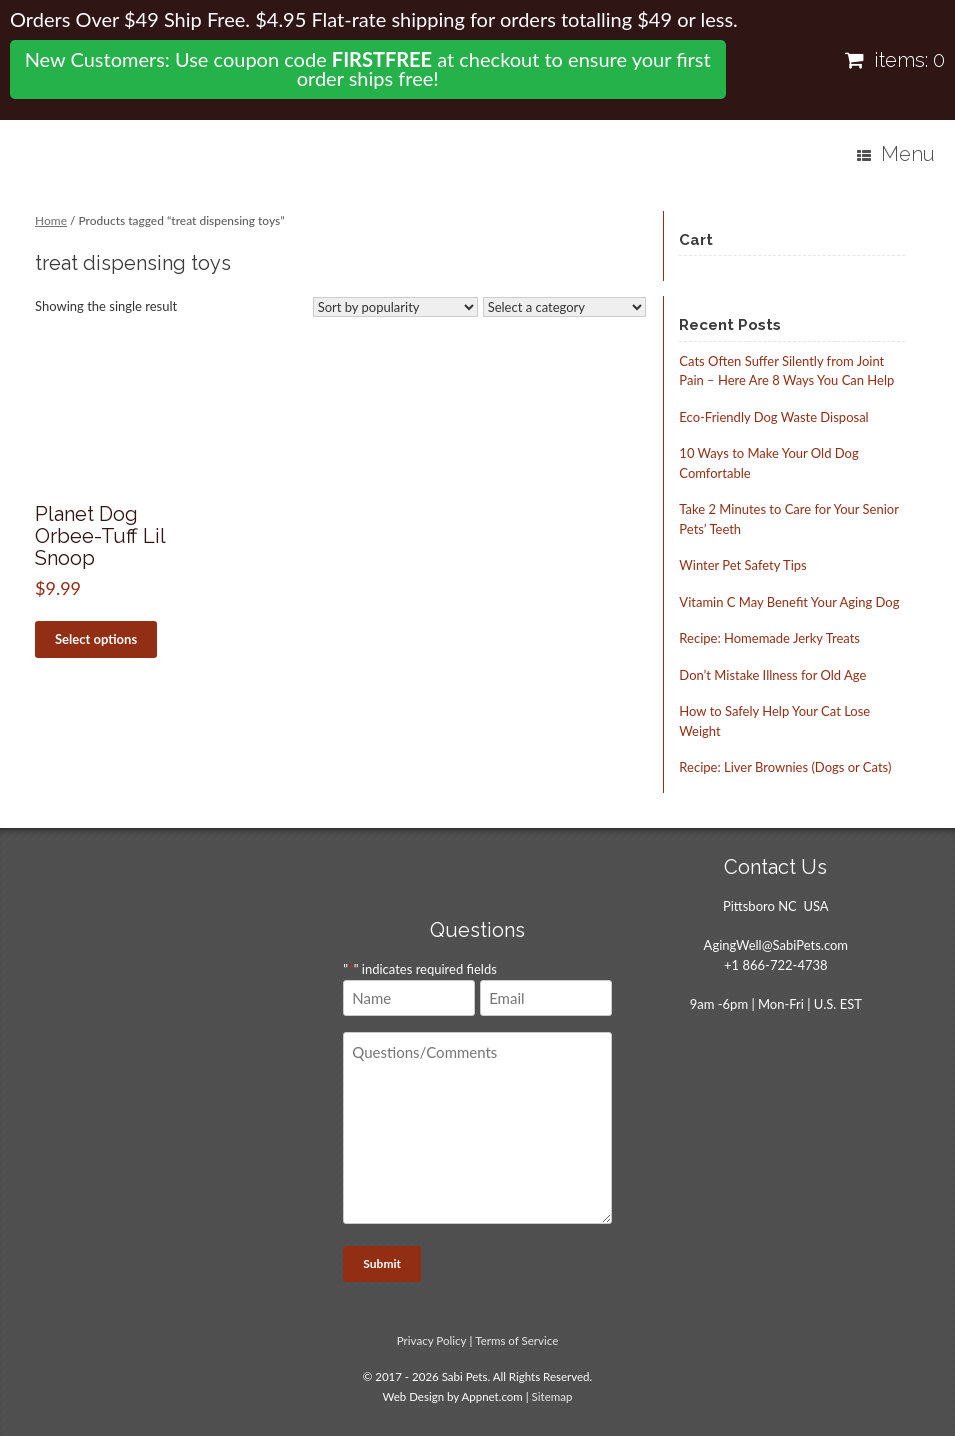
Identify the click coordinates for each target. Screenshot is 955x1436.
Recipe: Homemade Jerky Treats (769, 638)
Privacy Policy (432, 1340)
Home (51, 220)
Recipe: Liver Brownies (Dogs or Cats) (785, 767)
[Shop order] (395, 307)
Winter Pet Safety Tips (742, 565)
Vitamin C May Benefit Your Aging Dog (789, 602)
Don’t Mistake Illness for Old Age (772, 675)
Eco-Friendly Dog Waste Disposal (773, 417)
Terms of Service (516, 1340)
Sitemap (552, 1396)
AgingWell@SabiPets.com (776, 945)
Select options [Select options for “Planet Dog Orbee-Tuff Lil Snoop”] (96, 639)
